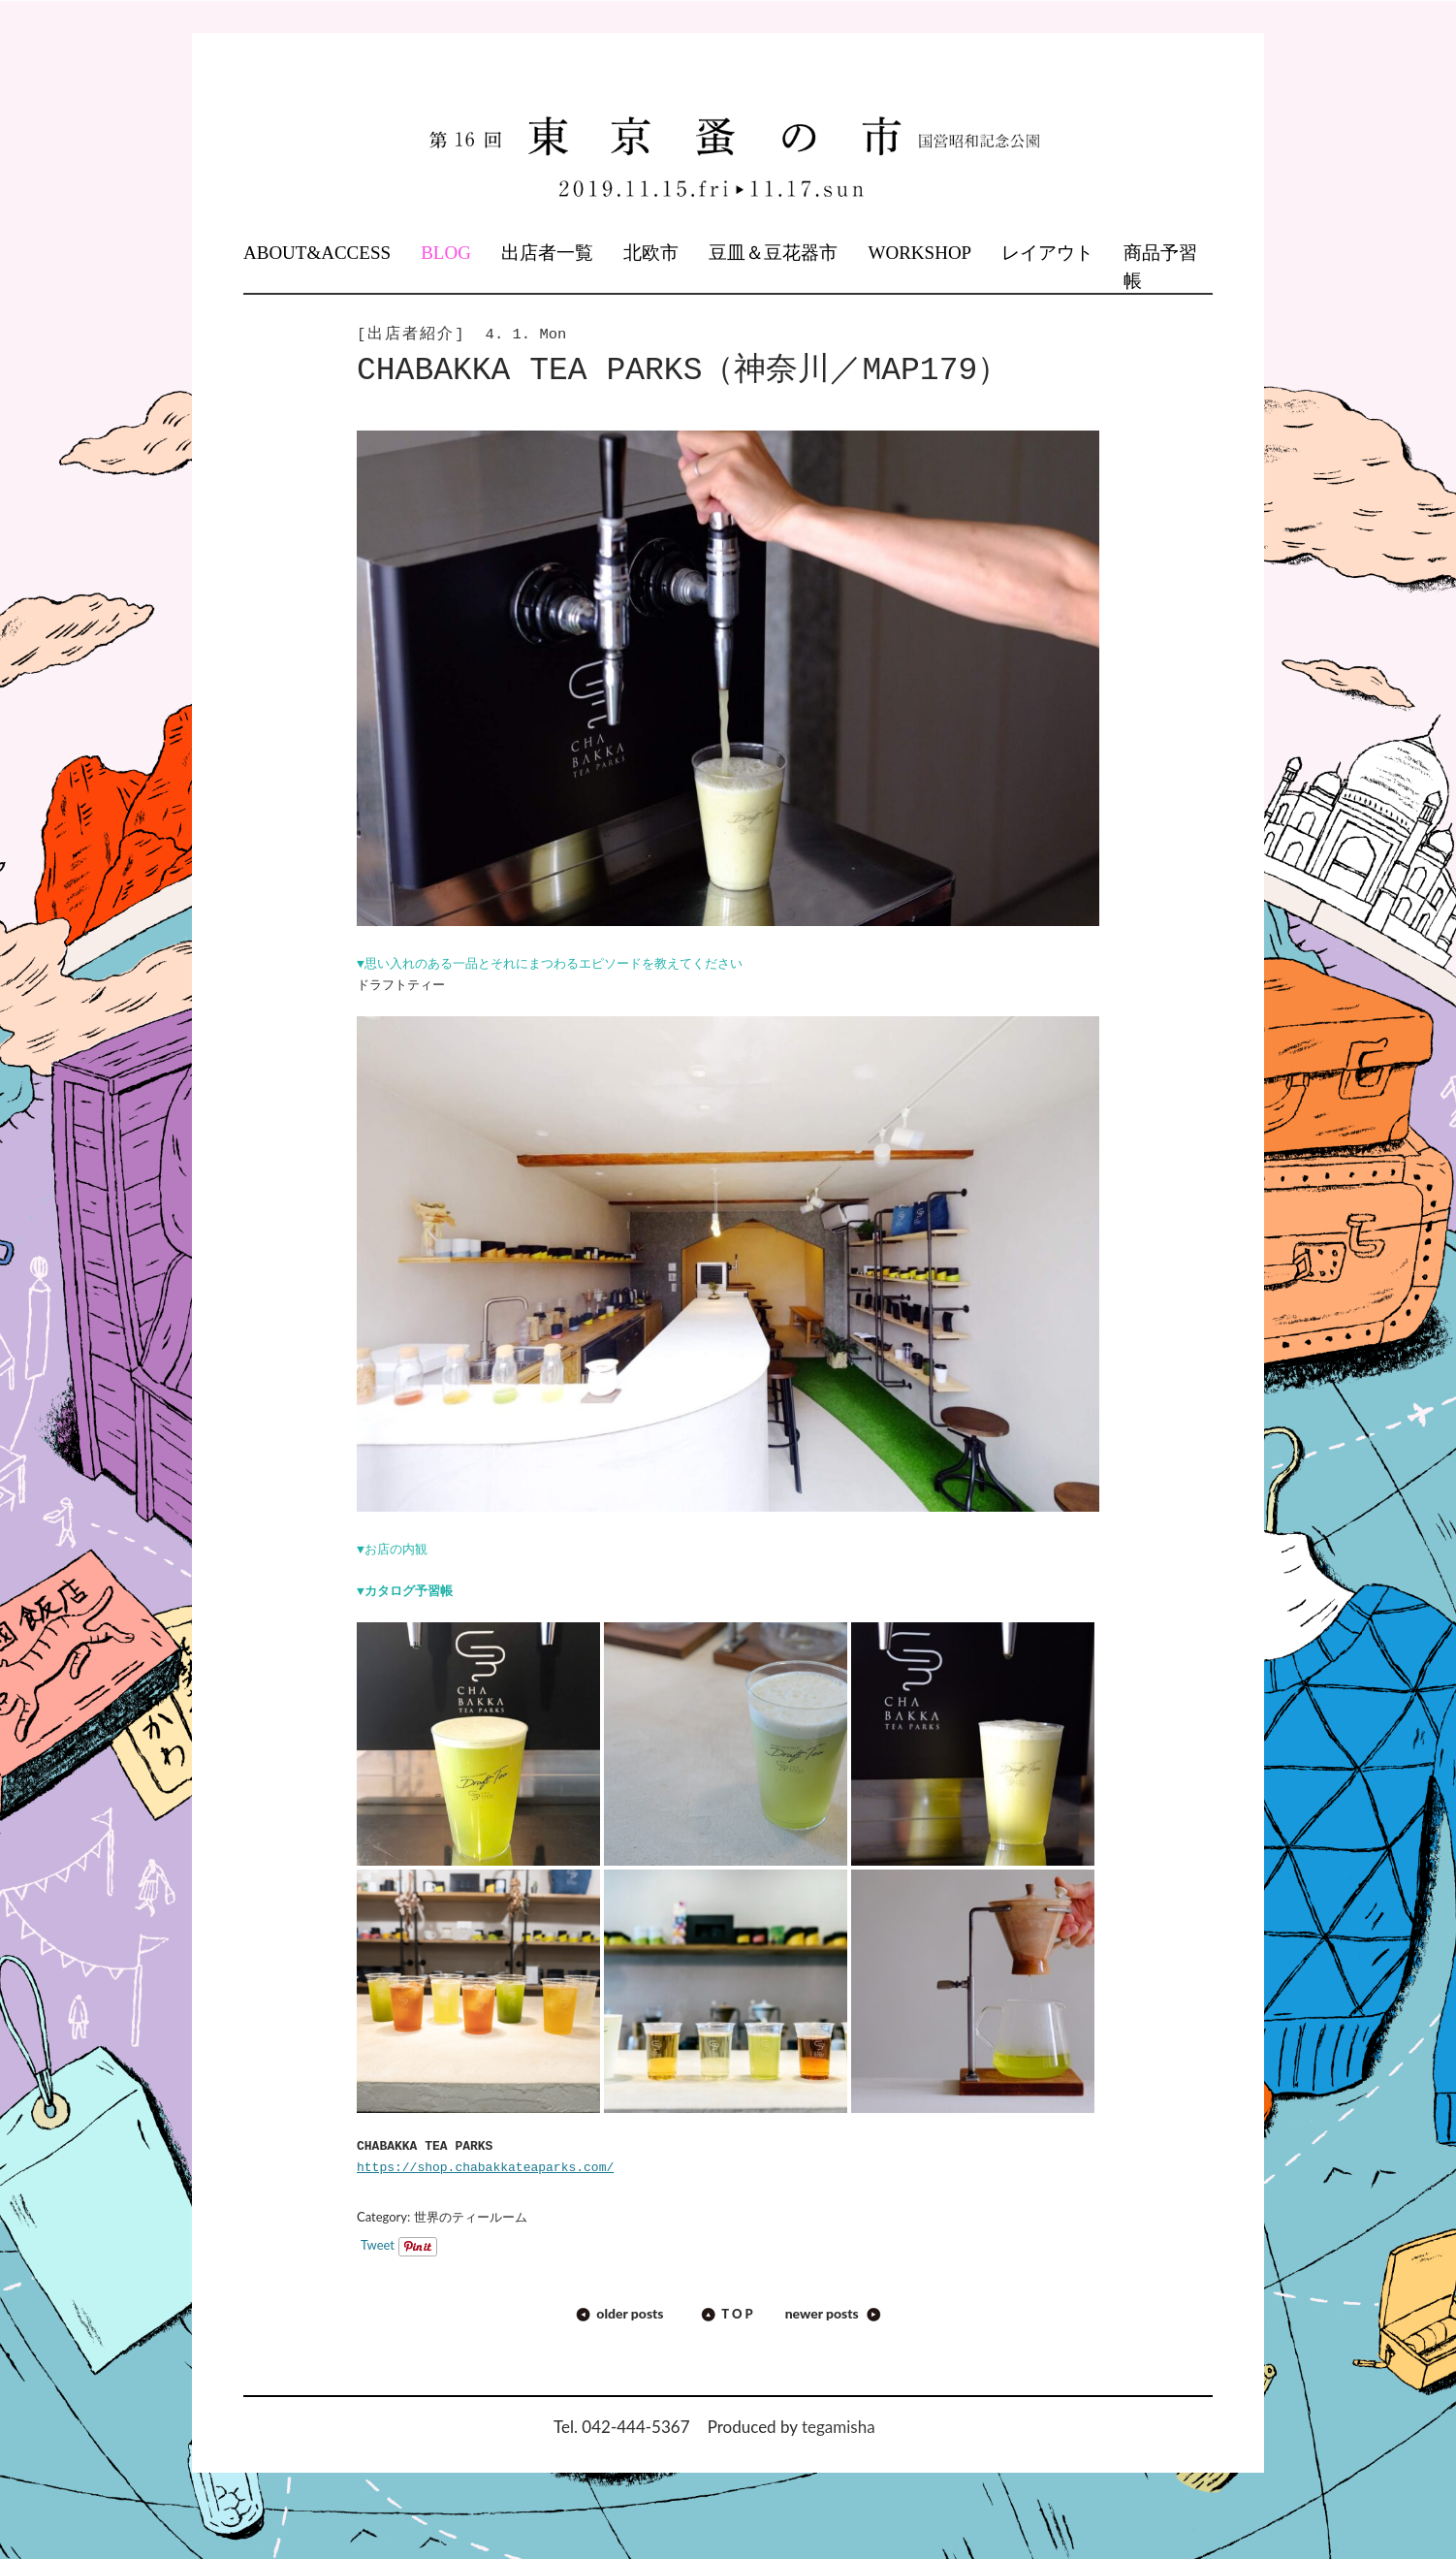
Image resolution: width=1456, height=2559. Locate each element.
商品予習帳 (1160, 266)
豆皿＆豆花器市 (773, 252)
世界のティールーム (470, 2216)
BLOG (446, 252)
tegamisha (838, 2426)
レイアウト (1047, 252)
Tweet (378, 2245)
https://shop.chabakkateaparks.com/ (485, 2168)
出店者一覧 (547, 252)
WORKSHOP (920, 252)
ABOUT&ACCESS (317, 252)
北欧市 (651, 252)
